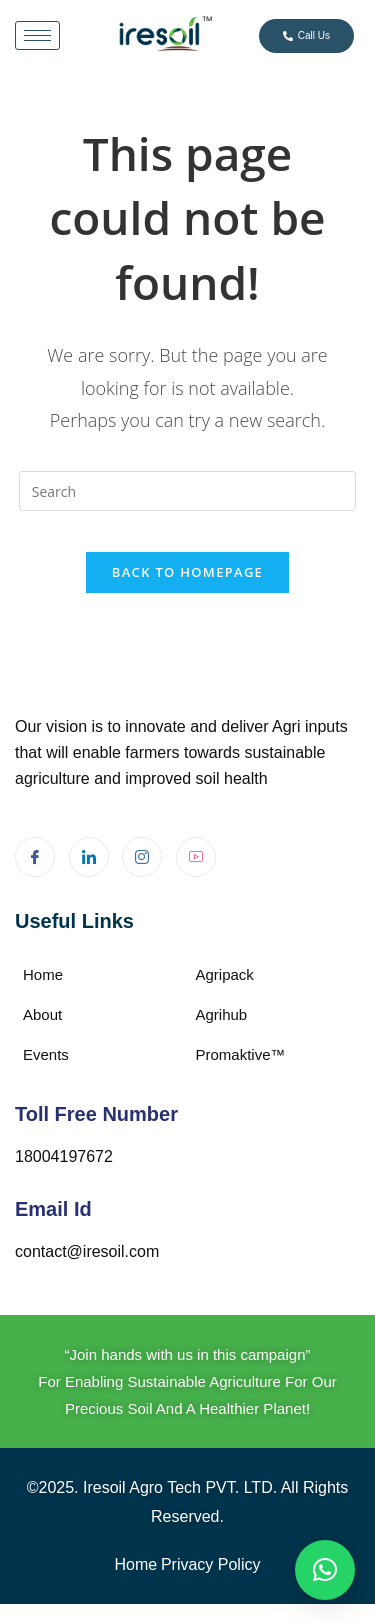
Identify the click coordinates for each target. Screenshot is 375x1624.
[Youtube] (196, 857)
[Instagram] (142, 857)
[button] (325, 1570)
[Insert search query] (188, 491)
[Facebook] (35, 857)
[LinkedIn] (89, 857)
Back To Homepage (187, 572)
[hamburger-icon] (37, 35)
